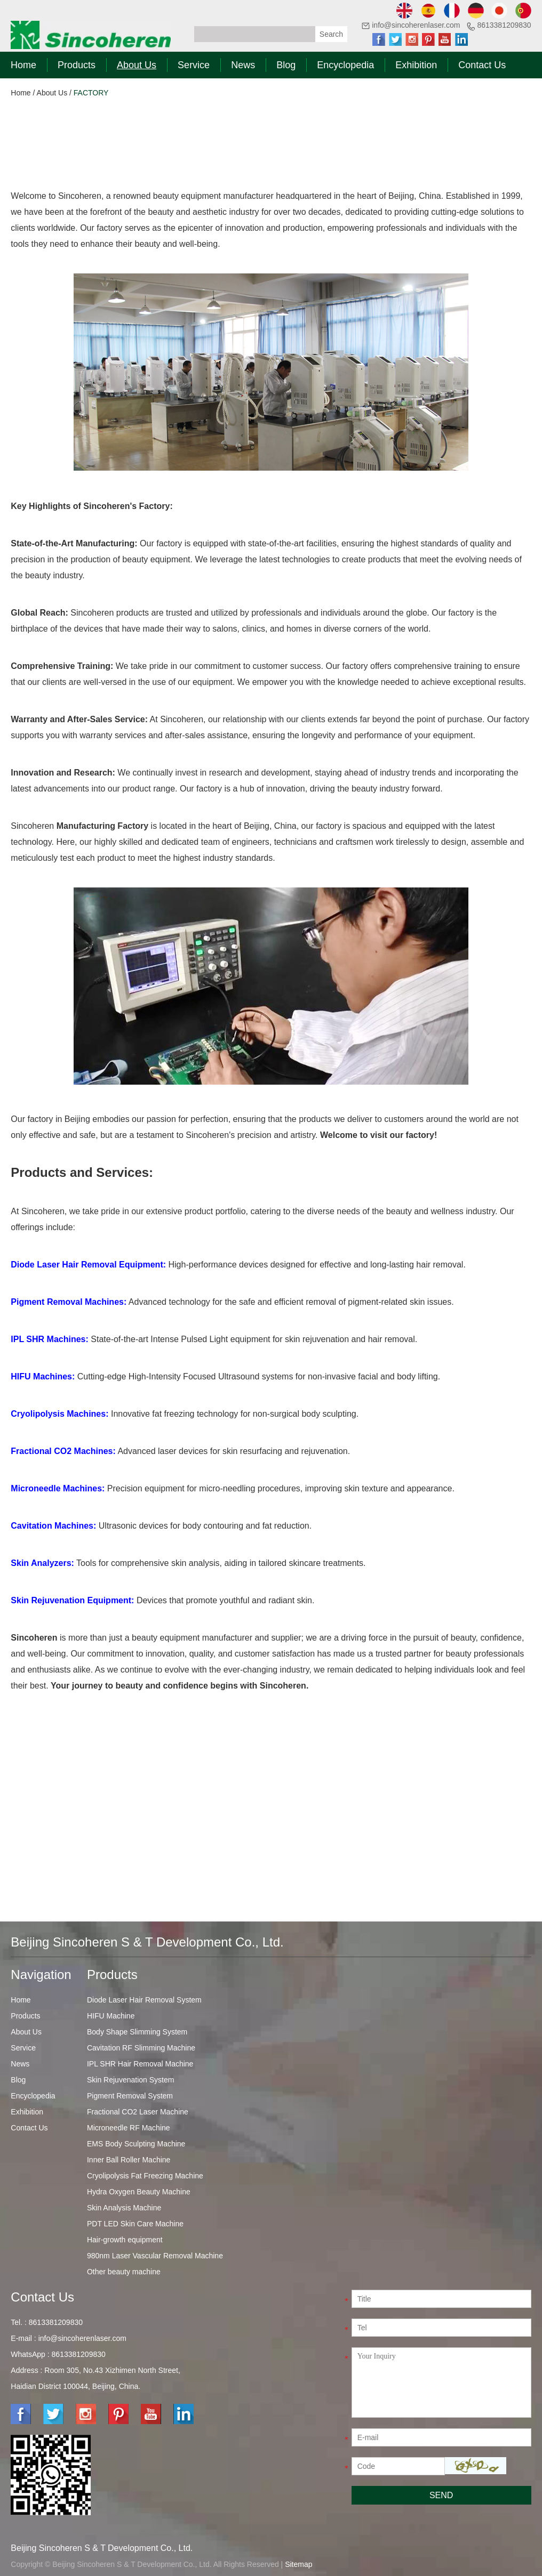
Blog (286, 65)
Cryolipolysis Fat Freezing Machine (145, 2175)
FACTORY (91, 92)
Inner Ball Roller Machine (128, 2159)
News (243, 65)
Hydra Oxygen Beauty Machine (138, 2191)
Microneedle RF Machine (128, 2127)
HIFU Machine (110, 2016)
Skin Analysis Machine (124, 2207)
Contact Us (482, 65)
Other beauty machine (124, 2271)
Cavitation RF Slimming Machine (141, 2048)
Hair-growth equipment (125, 2239)
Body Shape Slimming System (137, 2032)
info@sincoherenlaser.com (416, 25)
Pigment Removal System (130, 2096)
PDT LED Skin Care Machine (135, 2223)
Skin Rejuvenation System (130, 2080)
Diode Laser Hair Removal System (144, 2000)
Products (76, 65)
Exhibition (416, 65)
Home (23, 65)
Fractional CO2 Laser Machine (137, 2111)
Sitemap (298, 2564)
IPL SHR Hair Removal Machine (140, 2064)
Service (194, 65)
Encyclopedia (345, 65)
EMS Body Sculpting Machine (136, 2143)
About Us (136, 65)
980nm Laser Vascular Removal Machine (155, 2255)
